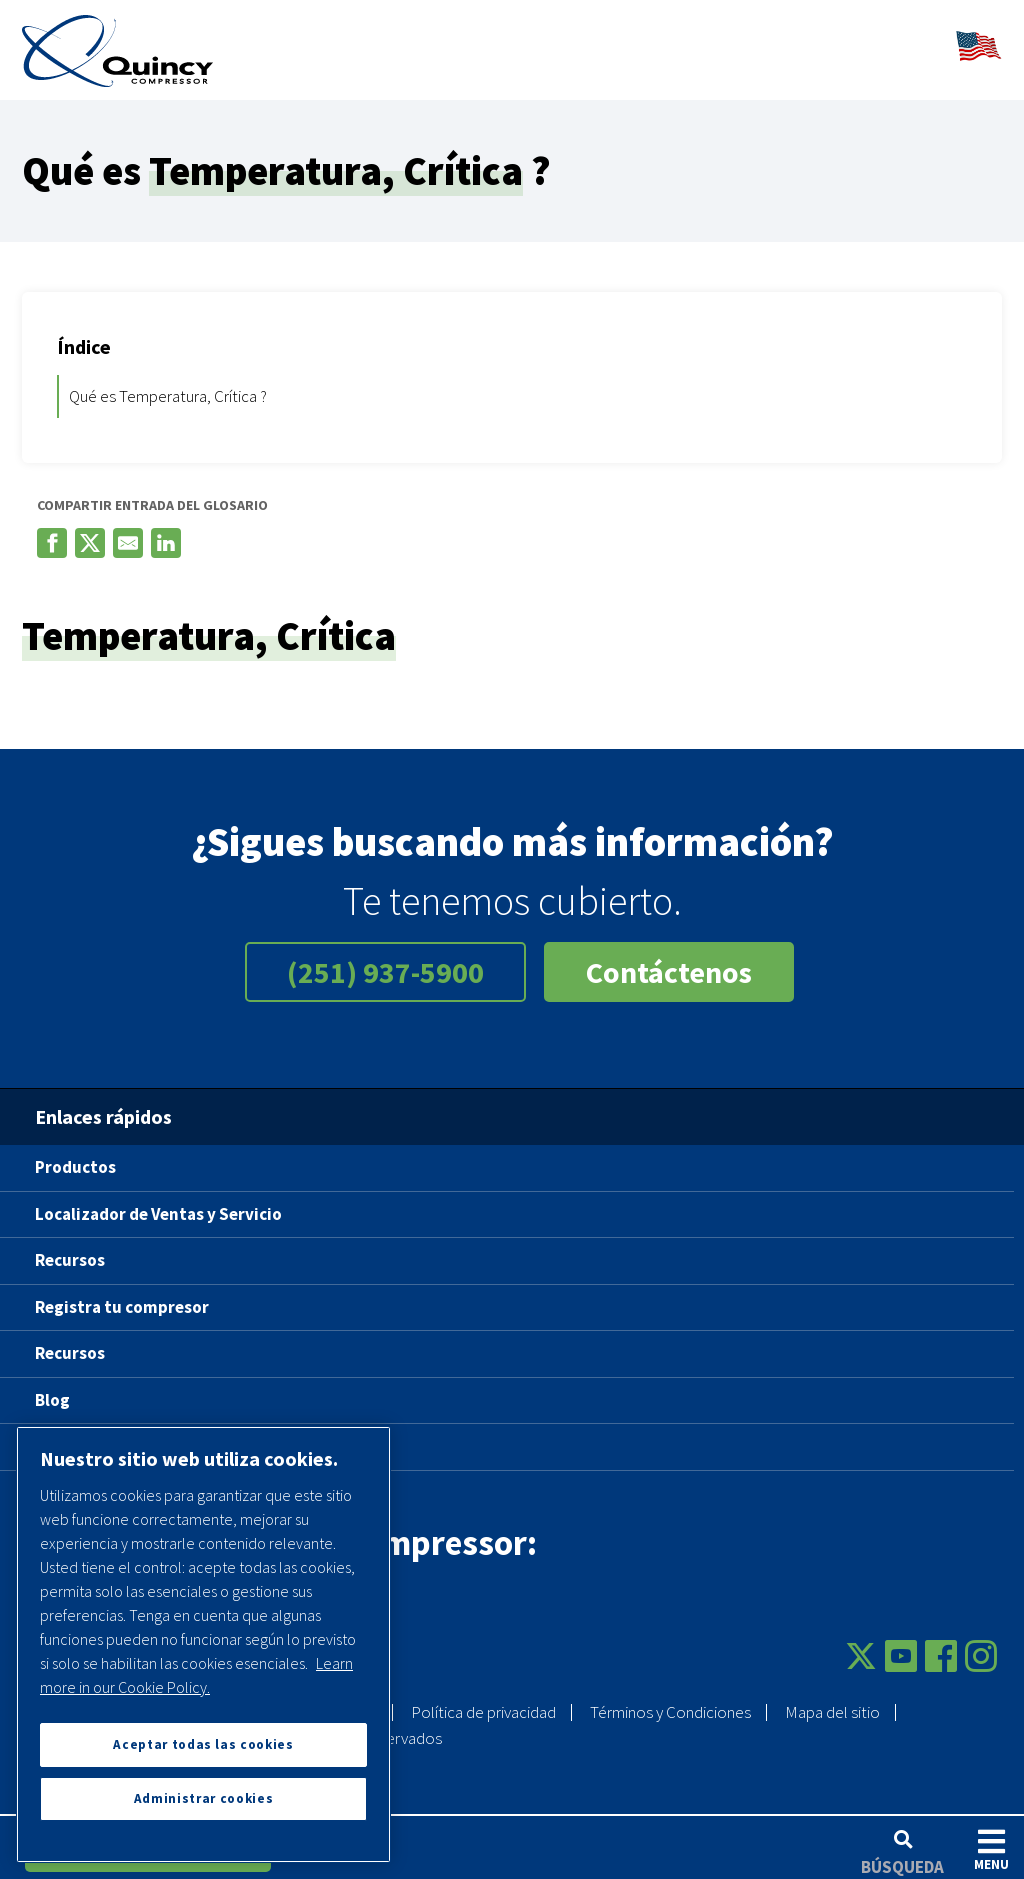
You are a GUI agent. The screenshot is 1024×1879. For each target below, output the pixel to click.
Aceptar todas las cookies (203, 1744)
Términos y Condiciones (670, 1701)
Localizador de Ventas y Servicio (158, 1202)
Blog (52, 1388)
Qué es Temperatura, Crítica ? (168, 384)
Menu (991, 1849)
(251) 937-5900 (385, 961)
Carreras (68, 1435)
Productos (75, 1156)
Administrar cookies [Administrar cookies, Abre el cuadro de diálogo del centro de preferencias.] (203, 1798)
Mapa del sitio (832, 1701)
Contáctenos (669, 961)
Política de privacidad (483, 1701)
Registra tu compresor (122, 1295)
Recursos (70, 1249)
